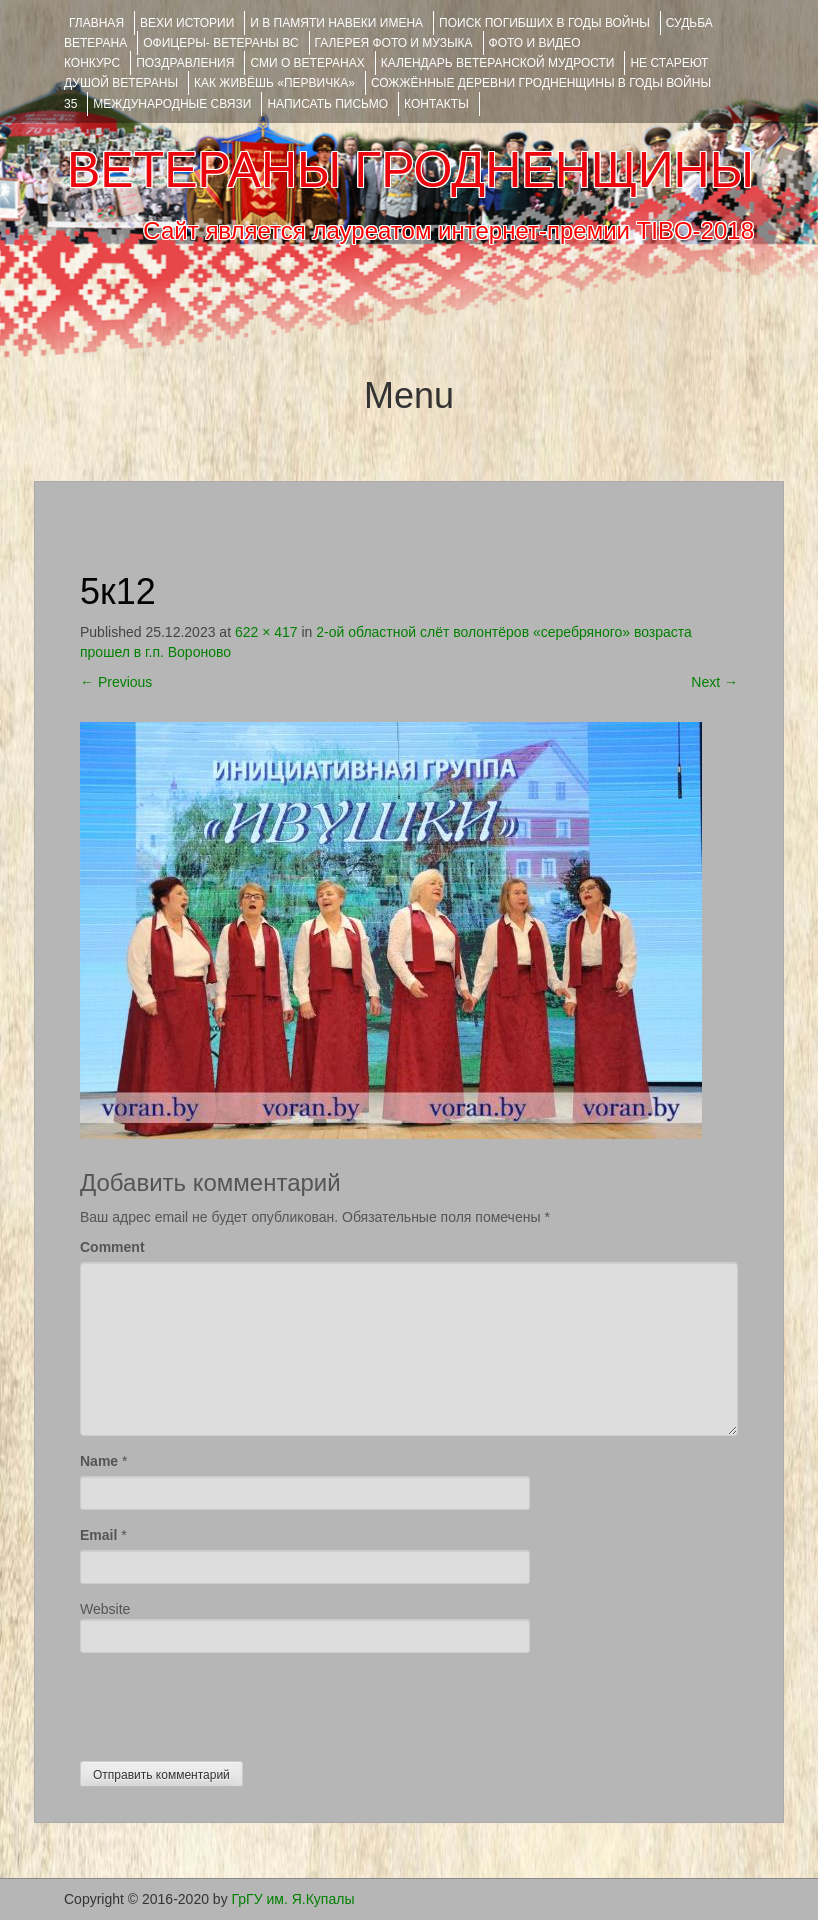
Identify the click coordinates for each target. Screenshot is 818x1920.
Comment (112, 1247)
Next (714, 682)
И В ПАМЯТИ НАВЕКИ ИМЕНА (336, 23)
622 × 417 (266, 632)
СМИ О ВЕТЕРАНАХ (307, 63)
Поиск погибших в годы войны (544, 23)
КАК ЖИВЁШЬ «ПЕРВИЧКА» (274, 83)
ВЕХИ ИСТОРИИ (187, 23)
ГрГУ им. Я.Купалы (293, 1899)
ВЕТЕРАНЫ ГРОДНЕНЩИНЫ (410, 170)
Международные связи (172, 104)
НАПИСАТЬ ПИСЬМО (327, 104)
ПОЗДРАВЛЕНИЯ (185, 63)
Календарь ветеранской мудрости (498, 63)
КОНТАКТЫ (436, 104)
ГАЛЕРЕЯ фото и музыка (394, 43)
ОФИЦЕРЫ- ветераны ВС (220, 43)
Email (98, 1535)
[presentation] (232, 1702)
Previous (116, 682)
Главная (96, 23)
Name (99, 1461)
